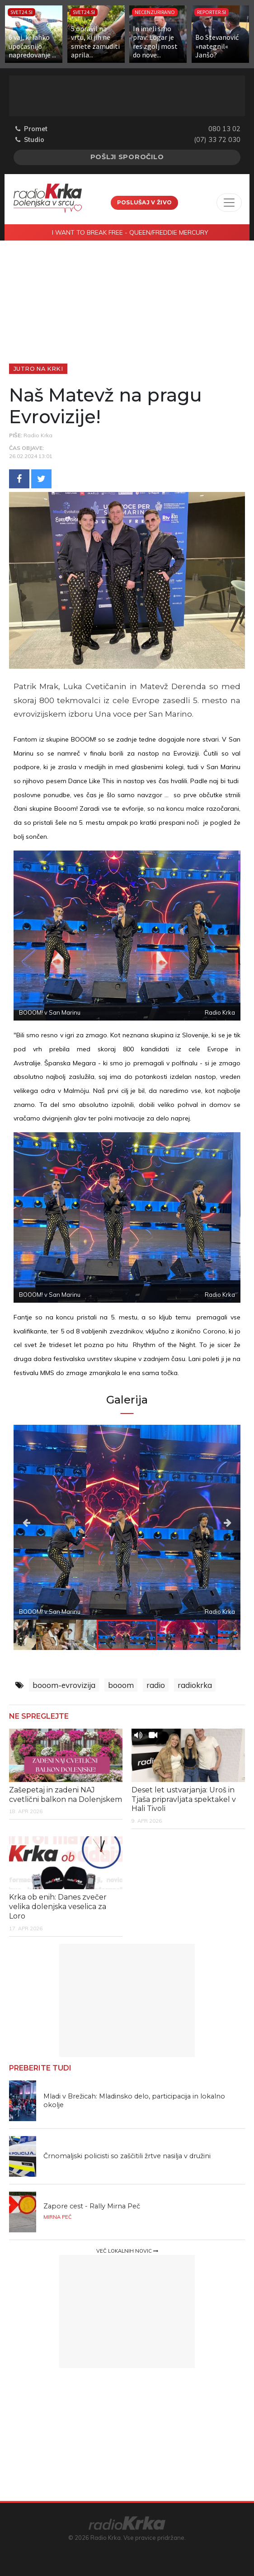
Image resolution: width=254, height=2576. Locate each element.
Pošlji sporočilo (127, 157)
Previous (48, 1522)
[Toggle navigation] (229, 203)
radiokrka (195, 1685)
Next (206, 1522)
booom (121, 1685)
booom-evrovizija (64, 1685)
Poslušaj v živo (144, 202)
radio (155, 1685)
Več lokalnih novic (127, 2251)
